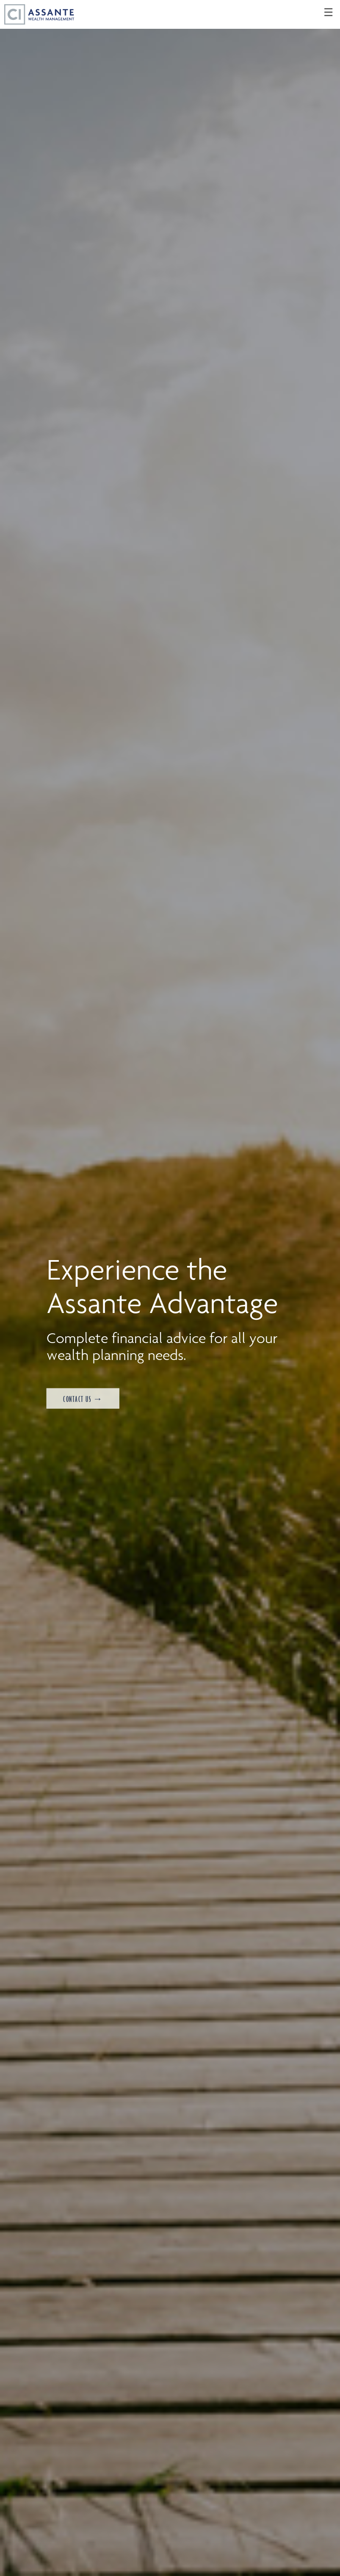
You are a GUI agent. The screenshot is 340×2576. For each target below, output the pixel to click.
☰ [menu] (328, 12)
